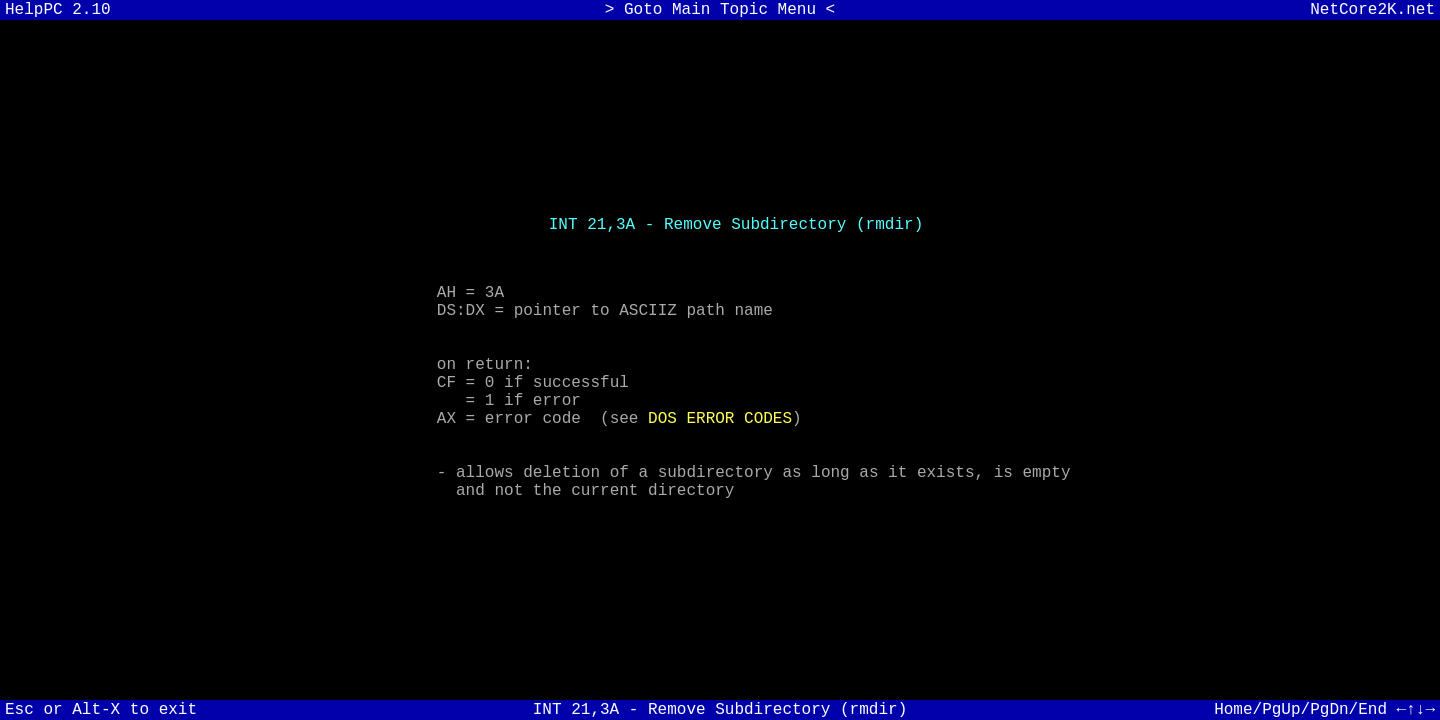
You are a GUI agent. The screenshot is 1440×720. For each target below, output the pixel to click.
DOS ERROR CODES (720, 425)
